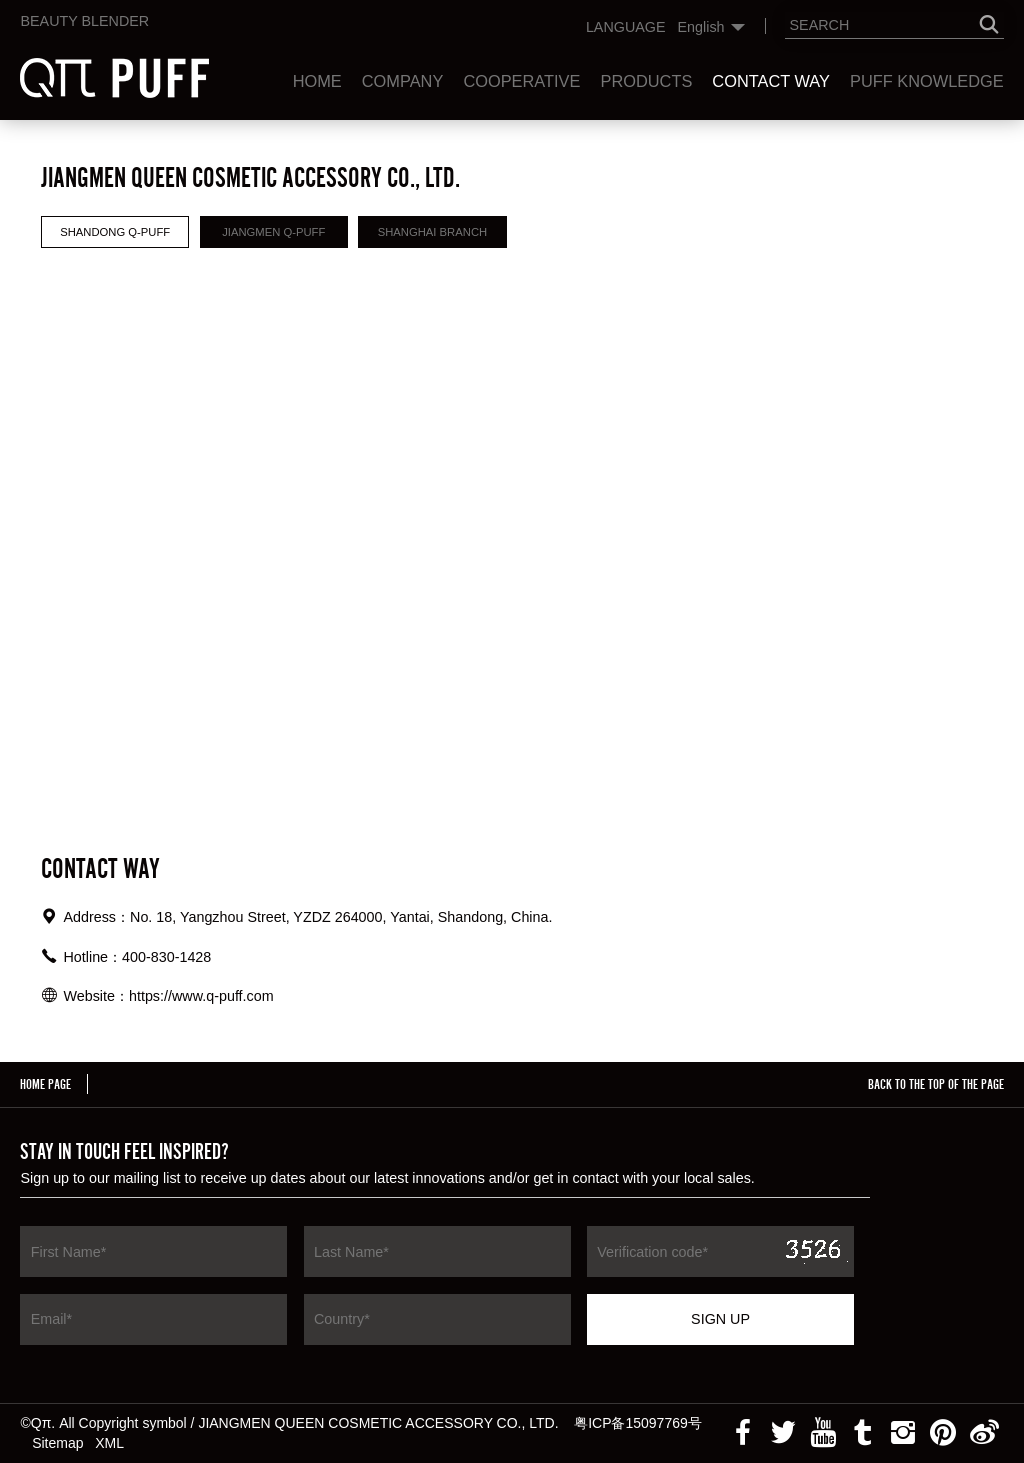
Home (317, 81)
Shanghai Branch (432, 232)
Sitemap (57, 1443)
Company (403, 81)
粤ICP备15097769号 (638, 1423)
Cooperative (521, 81)
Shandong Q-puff (115, 232)
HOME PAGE (45, 1084)
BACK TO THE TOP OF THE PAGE (936, 1084)
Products (646, 81)
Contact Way (771, 81)
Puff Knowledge (927, 81)
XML (109, 1443)
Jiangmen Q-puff (273, 232)
